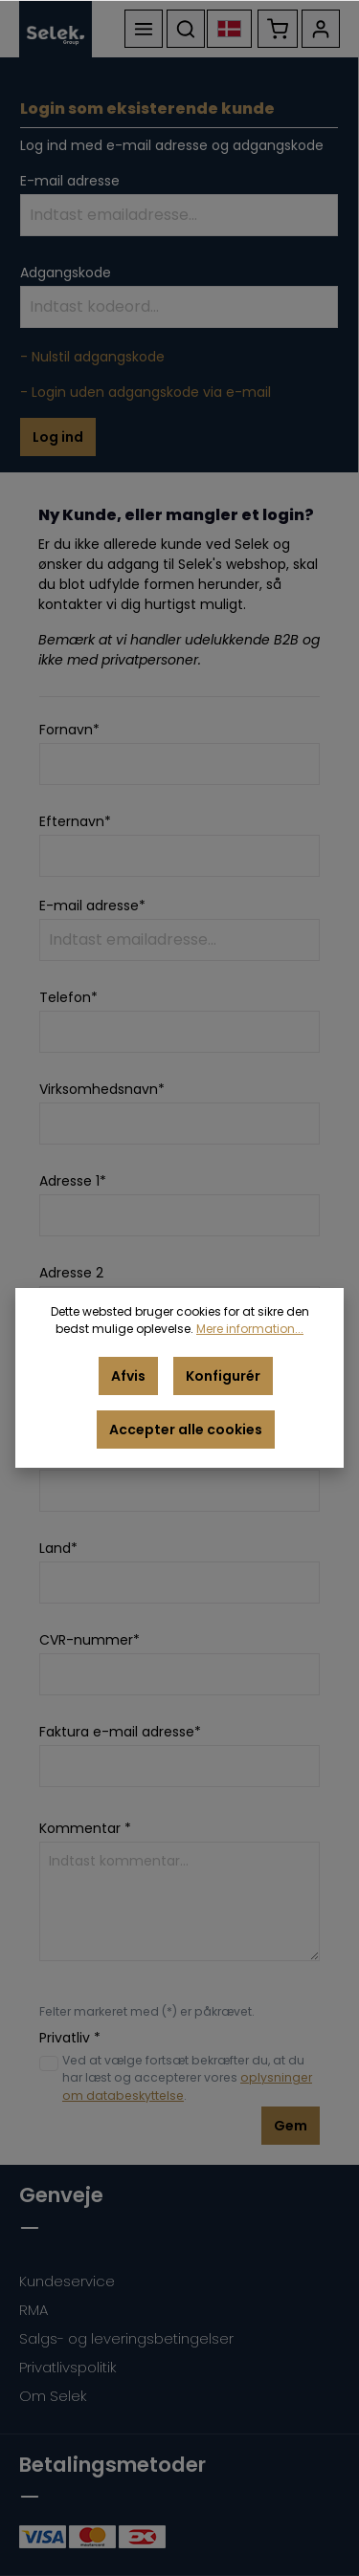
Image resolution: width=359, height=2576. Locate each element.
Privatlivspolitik (68, 2367)
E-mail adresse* (92, 905)
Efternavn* (75, 821)
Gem (290, 2125)
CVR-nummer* (89, 1639)
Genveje (61, 2195)
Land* (58, 1548)
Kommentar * (85, 1828)
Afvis (128, 1376)
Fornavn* (69, 729)
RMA (33, 2310)
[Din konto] (321, 29)
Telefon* (68, 997)
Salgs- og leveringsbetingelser (126, 2338)
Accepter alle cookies (185, 1429)
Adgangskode (65, 272)
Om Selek (53, 2396)
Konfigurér (223, 1376)
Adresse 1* (72, 1180)
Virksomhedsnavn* (102, 1089)
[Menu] (143, 29)
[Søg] (186, 29)
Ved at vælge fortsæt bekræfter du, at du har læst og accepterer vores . (187, 2078)
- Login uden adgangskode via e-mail (145, 392)
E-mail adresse (70, 180)
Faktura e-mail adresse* (120, 1731)
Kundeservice (67, 2281)
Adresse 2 (71, 1272)
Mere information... (249, 1329)
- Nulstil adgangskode (92, 356)
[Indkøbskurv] (278, 29)
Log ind (58, 437)
